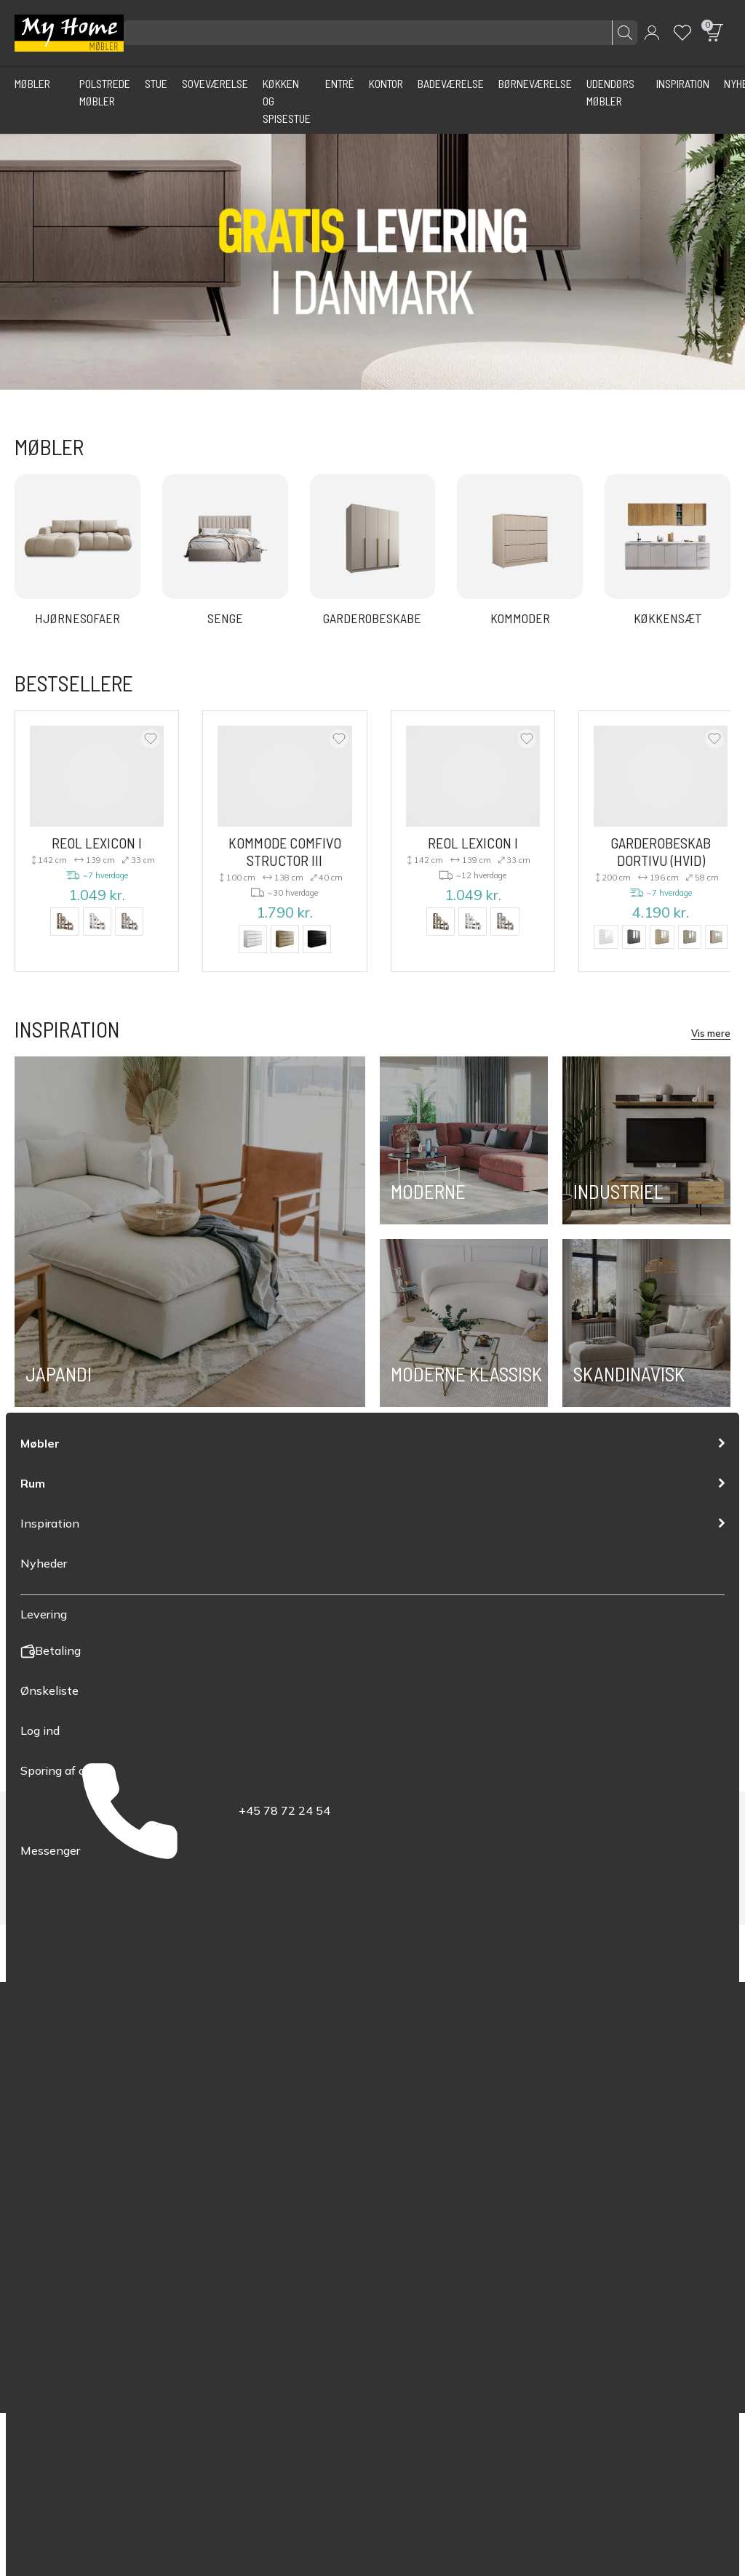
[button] (651, 32)
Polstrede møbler (59, 2112)
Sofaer (31, 2133)
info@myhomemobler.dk (441, 2193)
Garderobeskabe (57, 2218)
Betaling (215, 2133)
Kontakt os (221, 2218)
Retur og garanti (235, 2176)
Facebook (562, 2116)
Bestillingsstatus (236, 2155)
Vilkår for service (599, 2350)
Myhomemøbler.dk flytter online (273, 2239)
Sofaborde (41, 2176)
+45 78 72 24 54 (423, 2151)
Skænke (34, 2155)
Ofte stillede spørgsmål (252, 2197)
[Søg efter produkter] (380, 32)
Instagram (562, 2145)
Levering (215, 2112)
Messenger (409, 2214)
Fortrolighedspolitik (505, 2350)
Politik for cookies (691, 2350)
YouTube (599, 2116)
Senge (31, 2197)
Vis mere (710, 1032)
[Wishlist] (682, 33)
